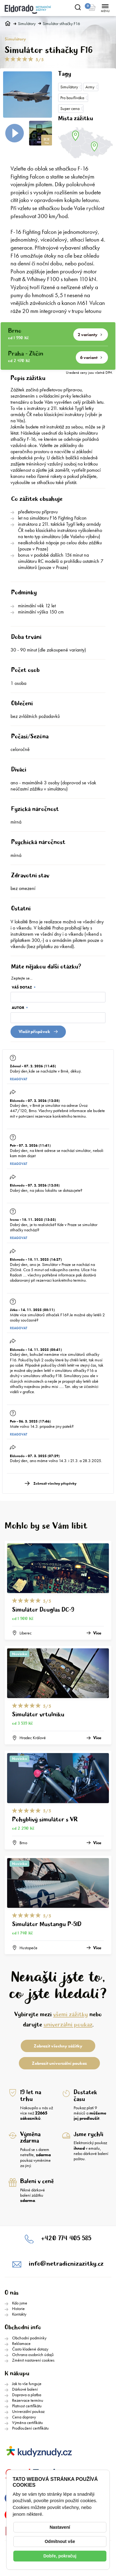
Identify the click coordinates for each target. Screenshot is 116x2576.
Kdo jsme (19, 2303)
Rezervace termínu (27, 2400)
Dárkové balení (25, 2389)
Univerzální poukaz (28, 2411)
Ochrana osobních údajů (33, 2354)
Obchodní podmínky (29, 2338)
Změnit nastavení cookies (33, 2360)
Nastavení (59, 2527)
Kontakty (19, 2314)
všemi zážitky (70, 2014)
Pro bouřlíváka (72, 97)
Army (89, 87)
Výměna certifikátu (27, 2422)
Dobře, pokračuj (59, 2555)
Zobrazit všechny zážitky (58, 2046)
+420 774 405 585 (66, 2238)
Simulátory (27, 23)
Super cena (69, 108)
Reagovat (18, 1079)
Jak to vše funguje (26, 2383)
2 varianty (90, 334)
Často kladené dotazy (30, 2349)
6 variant (91, 357)
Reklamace (21, 2343)
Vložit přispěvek (38, 1031)
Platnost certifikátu (27, 2406)
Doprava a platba (26, 2394)
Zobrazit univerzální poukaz (59, 2063)
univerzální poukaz (68, 2025)
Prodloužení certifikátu (30, 2428)
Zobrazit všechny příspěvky (54, 1484)
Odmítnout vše (60, 2541)
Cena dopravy (24, 2417)
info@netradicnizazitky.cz (66, 2263)
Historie (18, 2308)
